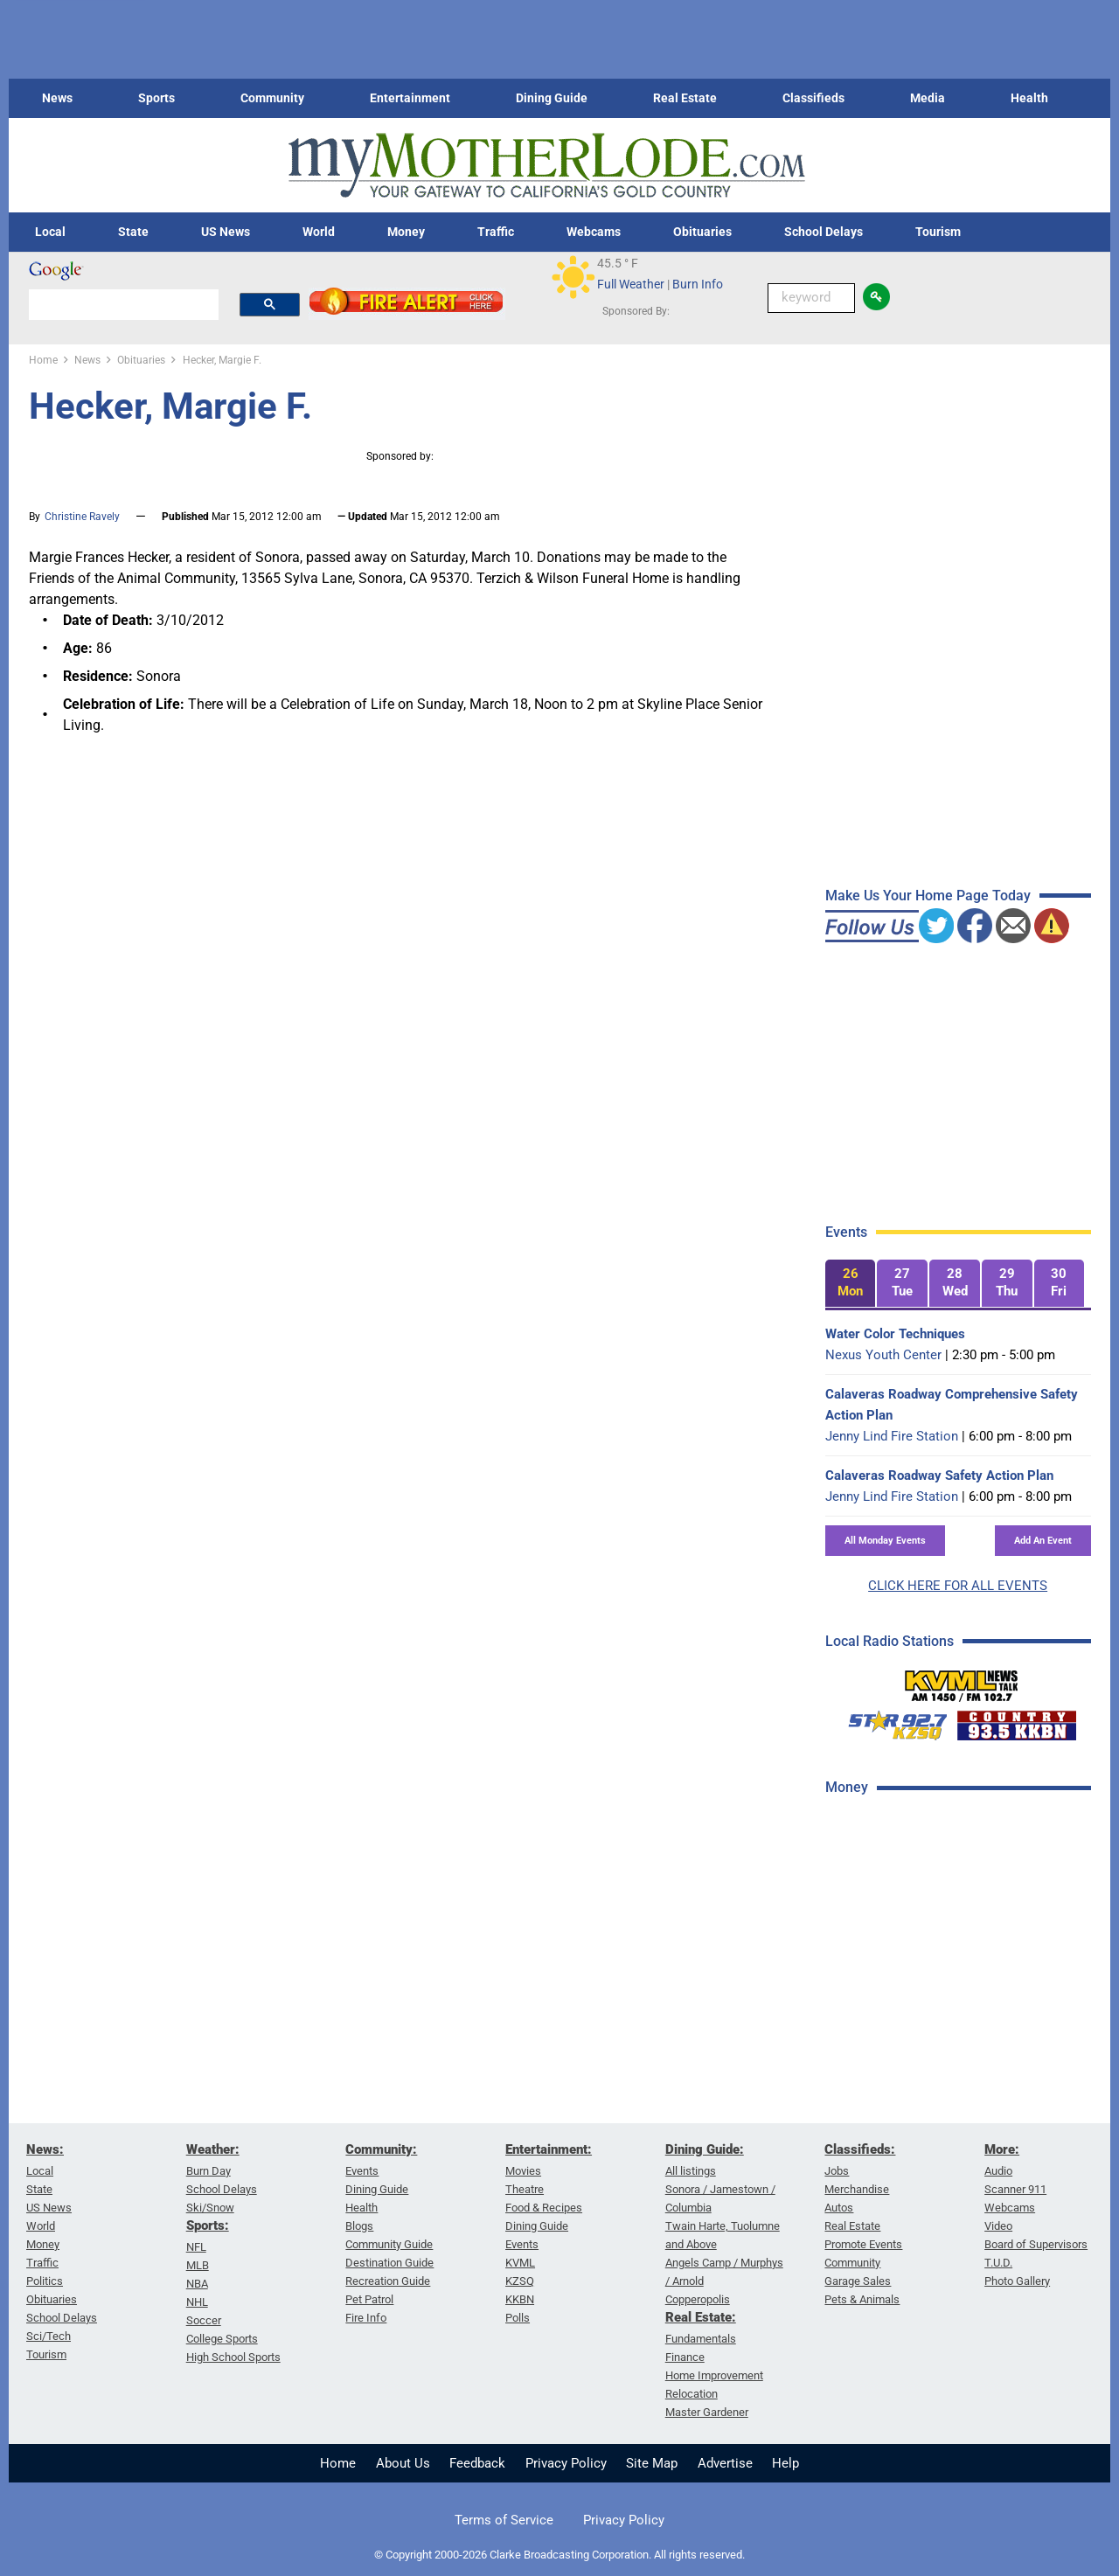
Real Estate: (700, 2317)
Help (785, 2463)
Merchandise (856, 2189)
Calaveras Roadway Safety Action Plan (939, 1475)
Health (1029, 98)
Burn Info (697, 284)
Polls (517, 2317)
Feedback (477, 2463)
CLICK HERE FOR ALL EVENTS (957, 1586)
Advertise (725, 2463)
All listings (690, 2170)
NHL (197, 2302)
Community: (381, 2149)
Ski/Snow (210, 2207)
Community (272, 98)
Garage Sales (857, 2281)
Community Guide (389, 2244)
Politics (44, 2281)
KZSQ (519, 2281)
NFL (196, 2246)
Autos (838, 2207)
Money (406, 232)
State (133, 232)
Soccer (203, 2320)
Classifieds (813, 98)
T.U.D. (998, 2262)
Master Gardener (706, 2412)
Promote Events (863, 2244)
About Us (403, 2463)
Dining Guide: (704, 2149)
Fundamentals (700, 2338)
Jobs (836, 2170)
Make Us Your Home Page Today (928, 895)
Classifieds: (859, 2149)
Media (927, 98)
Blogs (359, 2225)
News (57, 98)
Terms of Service (504, 2520)
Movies (523, 2170)
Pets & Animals (862, 2299)
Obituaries (702, 232)
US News (225, 232)
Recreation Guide (387, 2281)
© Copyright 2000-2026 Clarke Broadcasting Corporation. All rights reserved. (559, 2554)
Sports (156, 98)
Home (338, 2463)
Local (50, 232)
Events (362, 2170)
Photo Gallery (1017, 2281)
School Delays (823, 232)
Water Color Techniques (895, 1334)
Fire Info (365, 2317)
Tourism (938, 232)
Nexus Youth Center (883, 1355)
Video (998, 2225)
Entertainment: (548, 2149)
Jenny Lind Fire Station (891, 1436)
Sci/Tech (48, 2336)
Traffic (495, 232)
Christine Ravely (82, 516)
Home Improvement (714, 2375)
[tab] (850, 1284)
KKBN (519, 2299)
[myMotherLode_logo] (546, 165)
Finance (685, 2357)
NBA (197, 2283)
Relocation (691, 2393)
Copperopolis (697, 2299)
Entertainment (410, 98)
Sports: (207, 2225)
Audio (998, 2170)
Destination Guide (389, 2262)
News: (45, 2149)
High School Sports (233, 2357)
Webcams (593, 232)
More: (1001, 2149)
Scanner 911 (1015, 2189)
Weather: (213, 2149)
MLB (197, 2265)
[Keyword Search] (811, 298)
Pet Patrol (369, 2299)
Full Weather (630, 284)
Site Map (652, 2463)
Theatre (524, 2189)
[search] (124, 304)
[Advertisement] (956, 2088)
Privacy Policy (566, 2463)
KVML (520, 2262)
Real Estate (685, 98)
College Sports (222, 2338)
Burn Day (208, 2170)
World (318, 232)
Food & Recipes (543, 2207)
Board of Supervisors (1036, 2244)
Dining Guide (551, 98)
